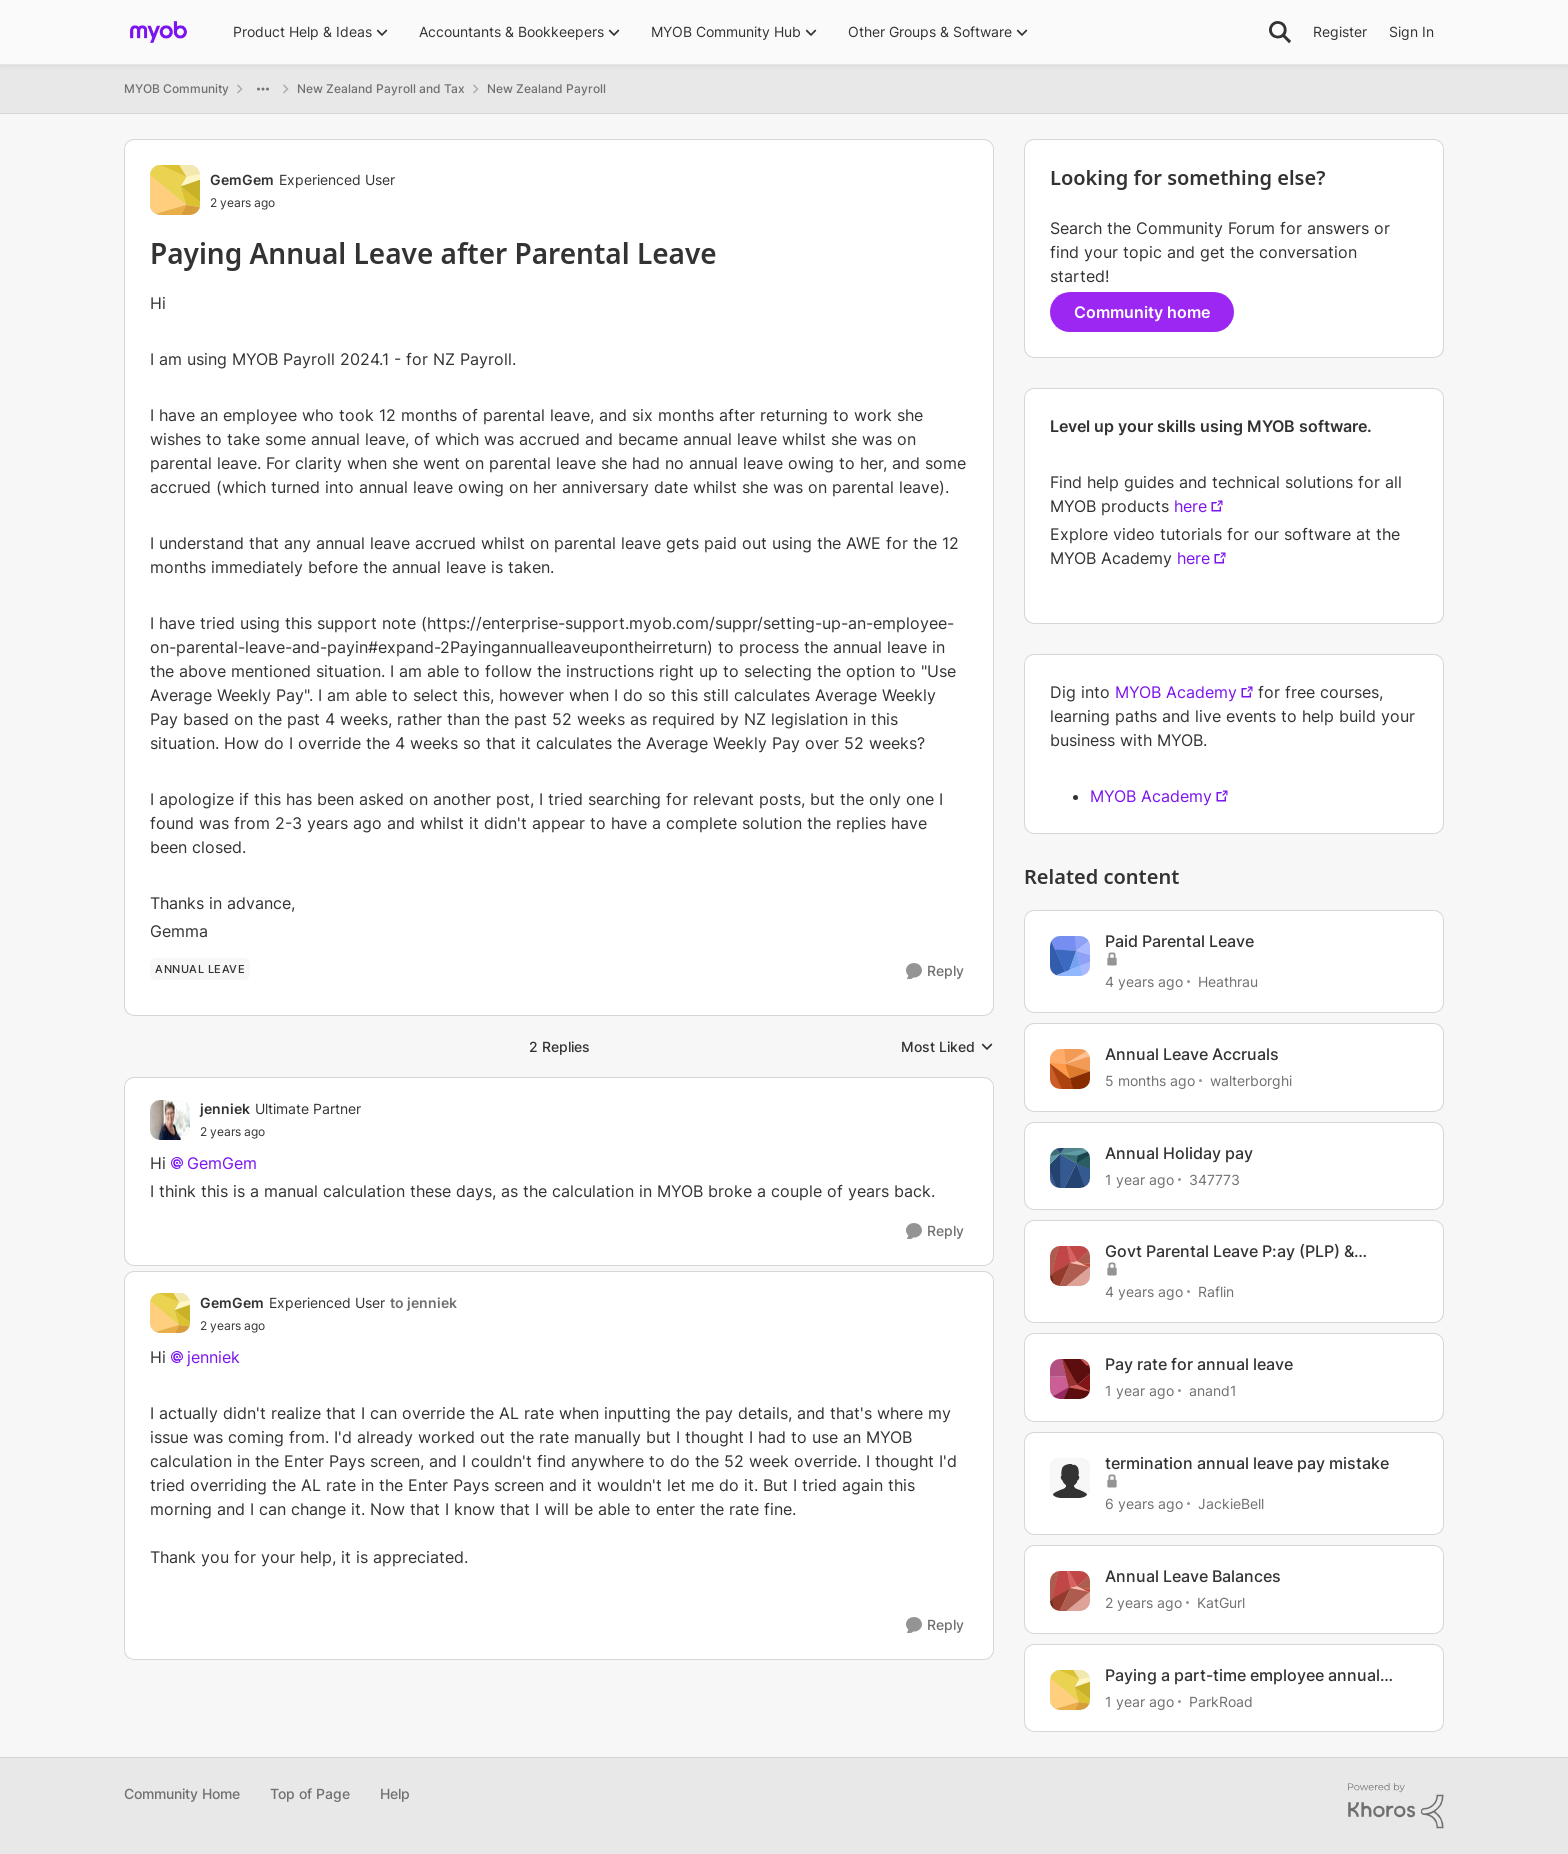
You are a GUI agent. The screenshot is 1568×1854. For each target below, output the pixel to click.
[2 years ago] (1143, 1602)
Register (1340, 31)
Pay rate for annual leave (1199, 1364)
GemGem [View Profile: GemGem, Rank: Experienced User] (242, 179)
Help (395, 1793)
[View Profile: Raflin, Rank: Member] (1070, 1266)
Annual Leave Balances (1193, 1576)
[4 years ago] (1144, 981)
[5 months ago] (1150, 1080)
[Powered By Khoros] (1396, 1806)
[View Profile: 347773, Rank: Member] (1070, 1168)
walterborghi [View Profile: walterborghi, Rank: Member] (1251, 1080)
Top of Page (310, 1793)
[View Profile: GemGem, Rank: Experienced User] (175, 190)
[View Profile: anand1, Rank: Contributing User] (1070, 1379)
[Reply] (935, 971)
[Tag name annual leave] (200, 969)
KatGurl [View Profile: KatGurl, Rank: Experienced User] (1221, 1602)
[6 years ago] (1144, 1503)
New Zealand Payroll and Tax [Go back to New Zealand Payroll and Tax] (381, 88)
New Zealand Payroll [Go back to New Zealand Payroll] (546, 88)
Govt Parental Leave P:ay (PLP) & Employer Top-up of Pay (1229, 1251)
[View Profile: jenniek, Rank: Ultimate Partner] (170, 1120)
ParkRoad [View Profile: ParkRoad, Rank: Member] (1221, 1700)
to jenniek (423, 1302)
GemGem (222, 1163)
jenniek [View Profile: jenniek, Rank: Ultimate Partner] (225, 1108)
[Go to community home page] (158, 32)
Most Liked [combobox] (947, 1047)
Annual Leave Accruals (1192, 1054)
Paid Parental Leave (1179, 941)
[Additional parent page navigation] (263, 89)
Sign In (1411, 31)
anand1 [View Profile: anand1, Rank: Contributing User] (1213, 1390)
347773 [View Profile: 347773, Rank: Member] (1214, 1178)
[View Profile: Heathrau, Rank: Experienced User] (1070, 956)
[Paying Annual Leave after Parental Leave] (280, 1132)
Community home (1142, 312)
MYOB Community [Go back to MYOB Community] (176, 88)
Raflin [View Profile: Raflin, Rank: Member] (1216, 1291)
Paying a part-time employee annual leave (1242, 1675)
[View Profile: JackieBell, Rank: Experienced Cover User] (1070, 1478)
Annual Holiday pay (1179, 1153)
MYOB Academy (1176, 692)
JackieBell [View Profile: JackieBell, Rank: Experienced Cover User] (1231, 1503)
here (1190, 506)
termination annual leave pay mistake (1247, 1463)
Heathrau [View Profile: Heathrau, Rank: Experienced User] (1228, 981)
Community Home (182, 1793)
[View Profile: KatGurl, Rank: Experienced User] (1070, 1591)
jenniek (213, 1357)
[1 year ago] (1139, 1178)
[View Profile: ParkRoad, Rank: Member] (1070, 1690)
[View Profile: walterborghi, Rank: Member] (1070, 1069)
